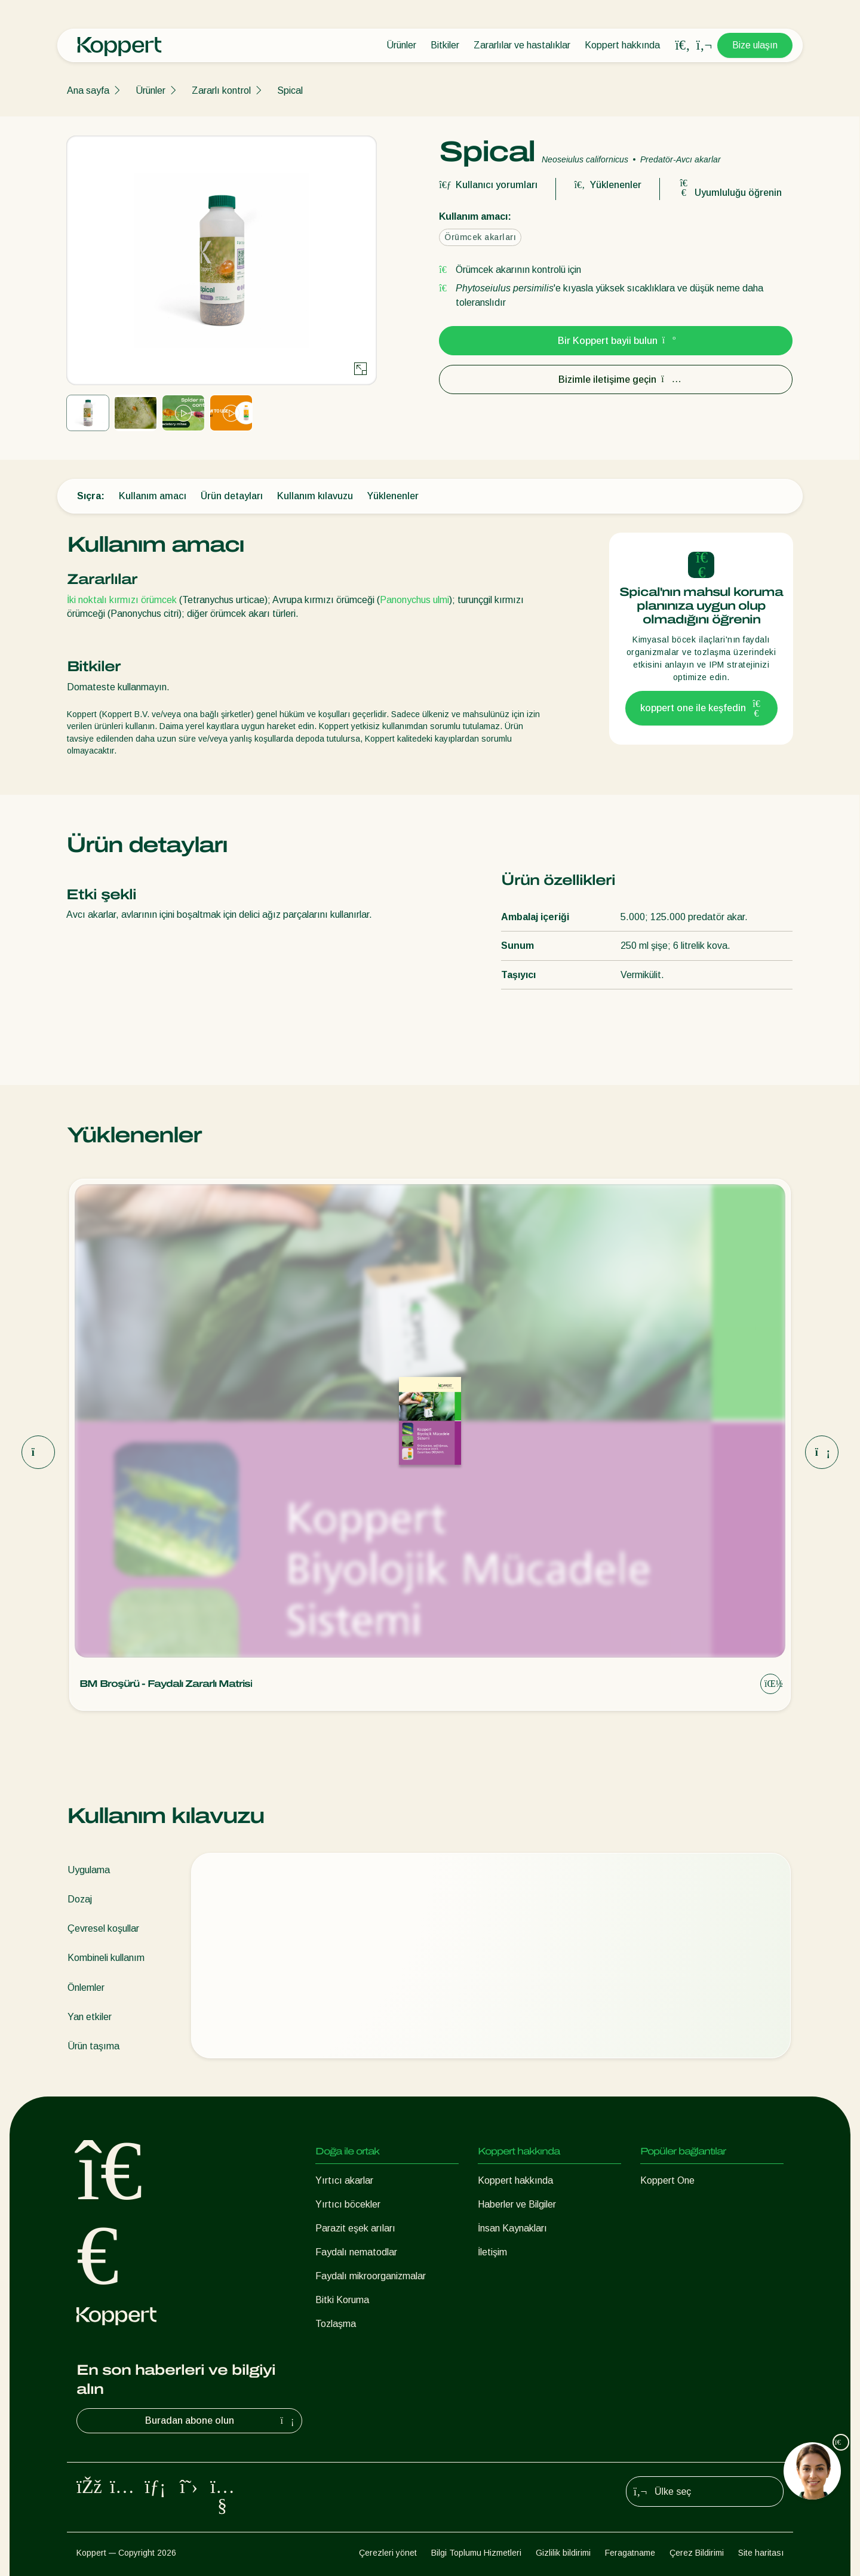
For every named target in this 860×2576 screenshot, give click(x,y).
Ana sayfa (88, 90)
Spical (290, 90)
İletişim (492, 2252)
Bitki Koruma (342, 2300)
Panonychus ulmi (414, 600)
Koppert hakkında (622, 45)
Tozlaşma (335, 2324)
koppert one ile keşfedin (701, 708)
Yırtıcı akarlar (344, 2180)
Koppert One (667, 2180)
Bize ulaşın (755, 45)
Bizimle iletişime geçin (615, 379)
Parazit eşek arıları (355, 2228)
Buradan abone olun (221, 2420)
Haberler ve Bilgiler (517, 2204)
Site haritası (761, 2552)
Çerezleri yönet (388, 2552)
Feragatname (630, 2552)
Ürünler (401, 45)
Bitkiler (445, 45)
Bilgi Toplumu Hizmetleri (476, 2552)
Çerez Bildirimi (696, 2552)
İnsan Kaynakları (512, 2228)
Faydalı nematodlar (356, 2252)
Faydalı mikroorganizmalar (370, 2276)
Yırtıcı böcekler (347, 2204)
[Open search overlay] (682, 45)
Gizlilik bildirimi (563, 2552)
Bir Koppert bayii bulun (616, 341)
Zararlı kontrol (221, 90)
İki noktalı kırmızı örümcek (122, 600)
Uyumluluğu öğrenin (730, 192)
